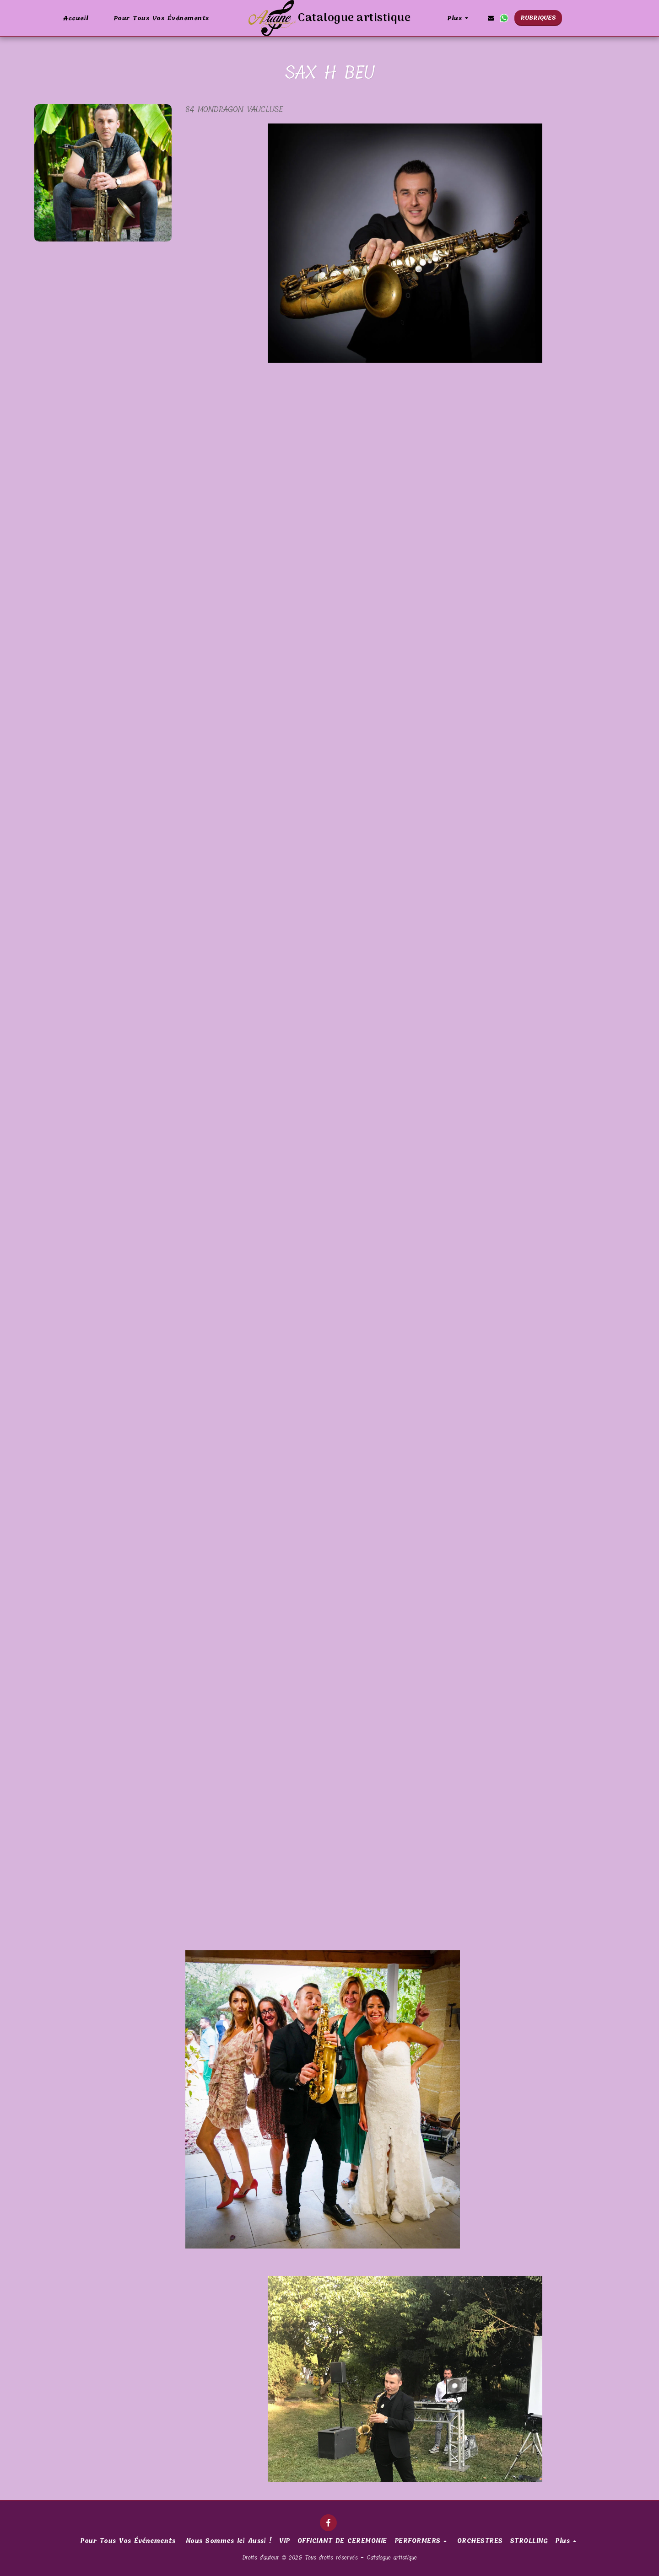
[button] (491, 18)
